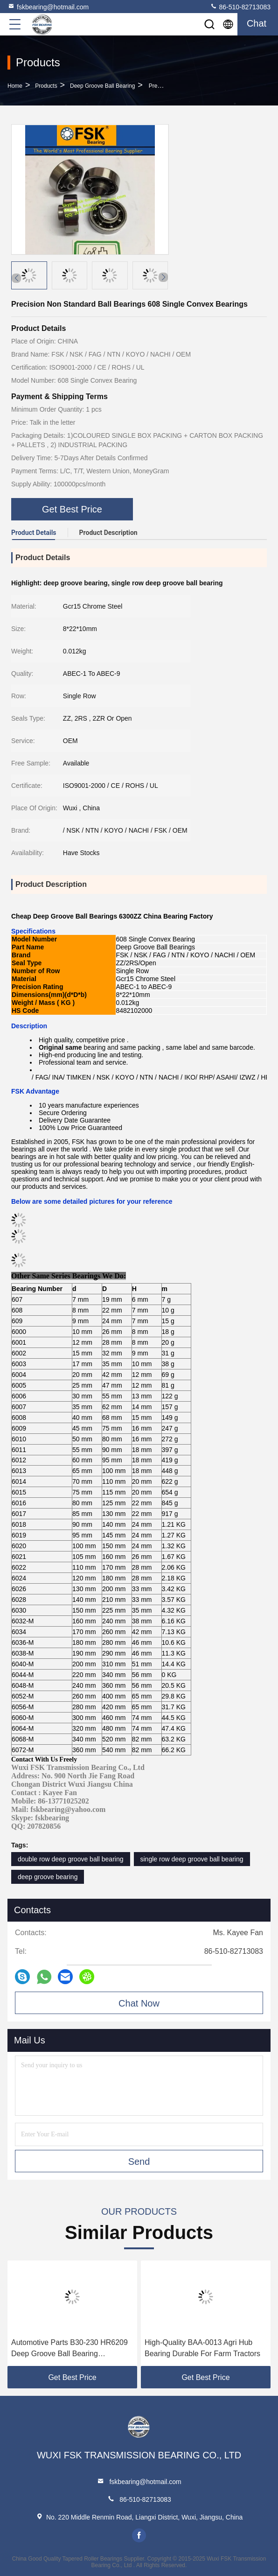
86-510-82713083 (240, 6)
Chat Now (139, 2003)
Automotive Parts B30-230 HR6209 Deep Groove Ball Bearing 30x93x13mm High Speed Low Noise (69, 2348)
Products (46, 86)
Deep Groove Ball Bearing (102, 86)
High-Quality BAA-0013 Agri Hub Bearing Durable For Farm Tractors (202, 2348)
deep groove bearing (47, 1877)
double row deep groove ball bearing (71, 1859)
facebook (139, 2535)
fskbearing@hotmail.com (48, 6)
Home (14, 86)
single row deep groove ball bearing (191, 1859)
